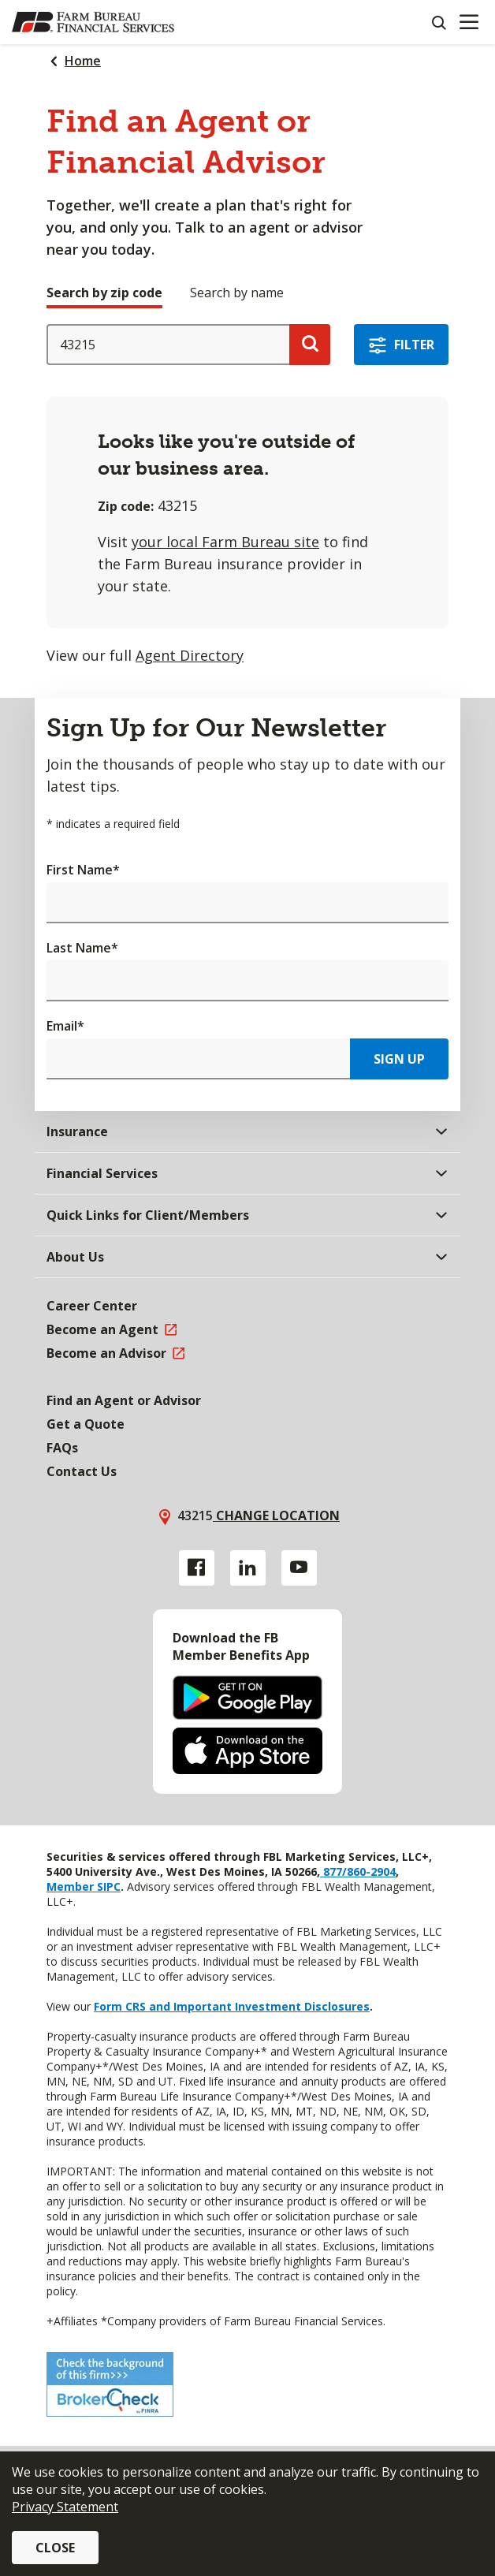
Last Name (82, 947)
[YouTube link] (299, 1568)
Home (83, 60)
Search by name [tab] (237, 292)
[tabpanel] (247, 495)
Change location (276, 1515)
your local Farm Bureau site (225, 541)
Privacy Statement (65, 2506)
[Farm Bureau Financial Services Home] (93, 22)
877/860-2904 (358, 1871)
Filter (414, 344)
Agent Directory (190, 655)
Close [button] (55, 2547)
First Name (83, 869)
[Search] (438, 22)
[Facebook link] (196, 1568)
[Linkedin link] (248, 1568)
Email (65, 1026)
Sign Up (399, 1059)
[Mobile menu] (468, 22)
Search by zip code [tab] (104, 292)
